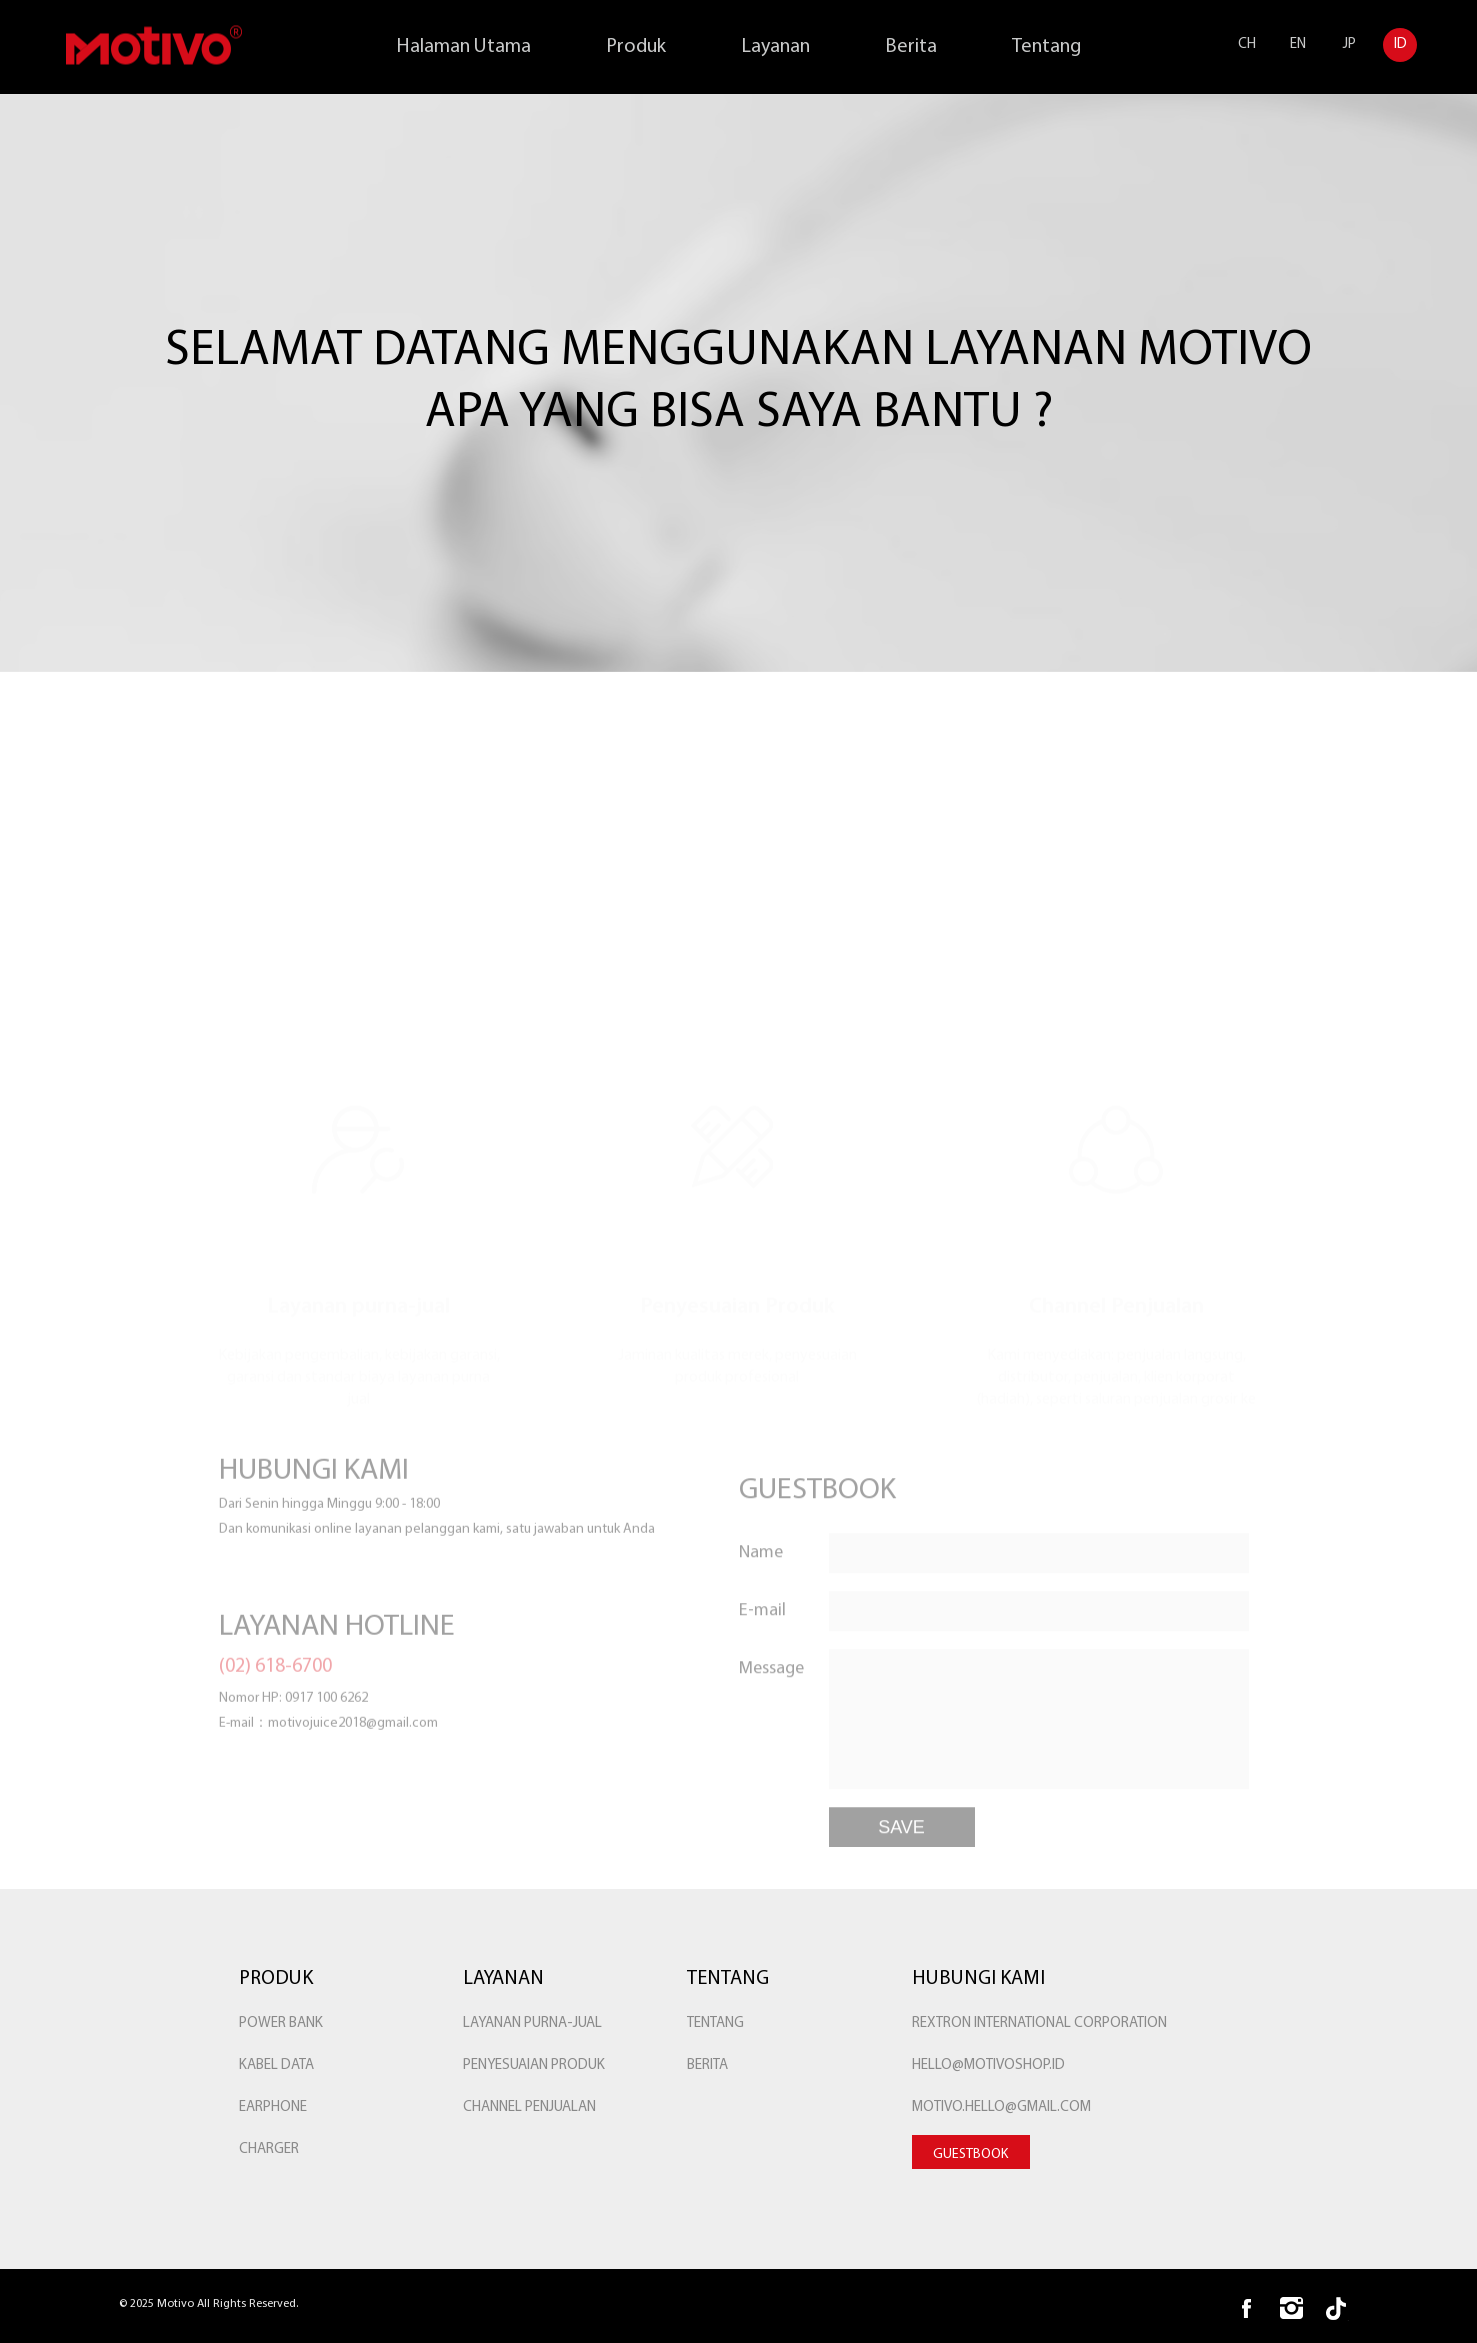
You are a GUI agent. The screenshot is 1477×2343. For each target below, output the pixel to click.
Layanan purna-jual (532, 2023)
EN (1298, 44)
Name (761, 1613)
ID (1400, 44)
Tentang (1046, 47)
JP (1349, 44)
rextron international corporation (1039, 2023)
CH (1247, 44)
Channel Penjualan (529, 2107)
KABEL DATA (276, 2065)
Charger (269, 2149)
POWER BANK (281, 2023)
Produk (636, 47)
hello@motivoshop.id (988, 2065)
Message (771, 1729)
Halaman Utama (463, 47)
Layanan (775, 47)
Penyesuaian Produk (534, 2065)
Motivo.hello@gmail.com (1001, 2107)
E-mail (762, 1671)
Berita (911, 47)
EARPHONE (273, 2107)
